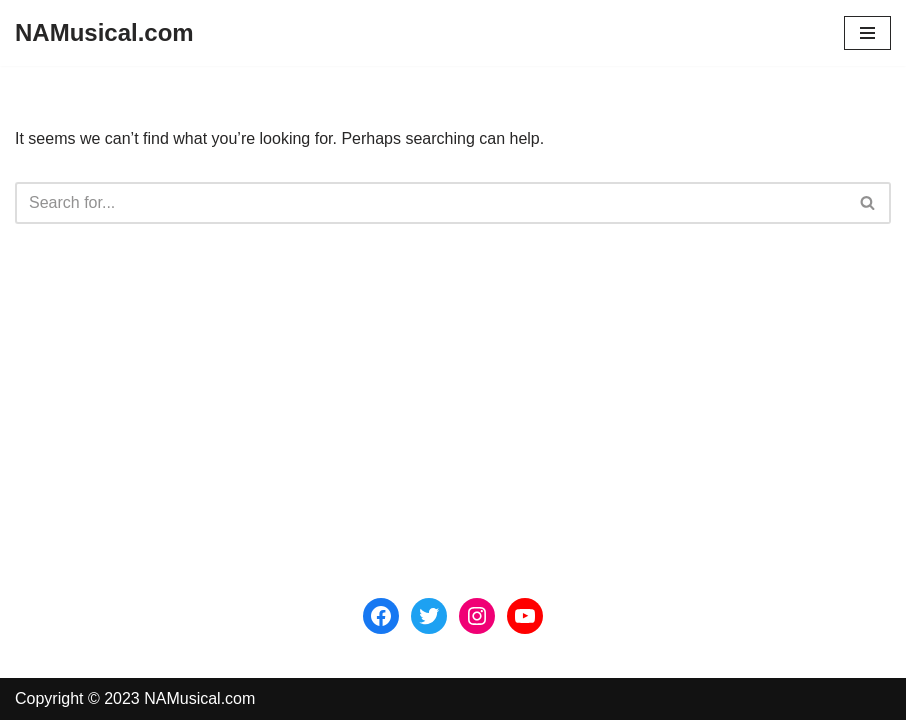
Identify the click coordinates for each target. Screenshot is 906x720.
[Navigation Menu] (867, 33)
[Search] (430, 203)
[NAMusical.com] (104, 33)
